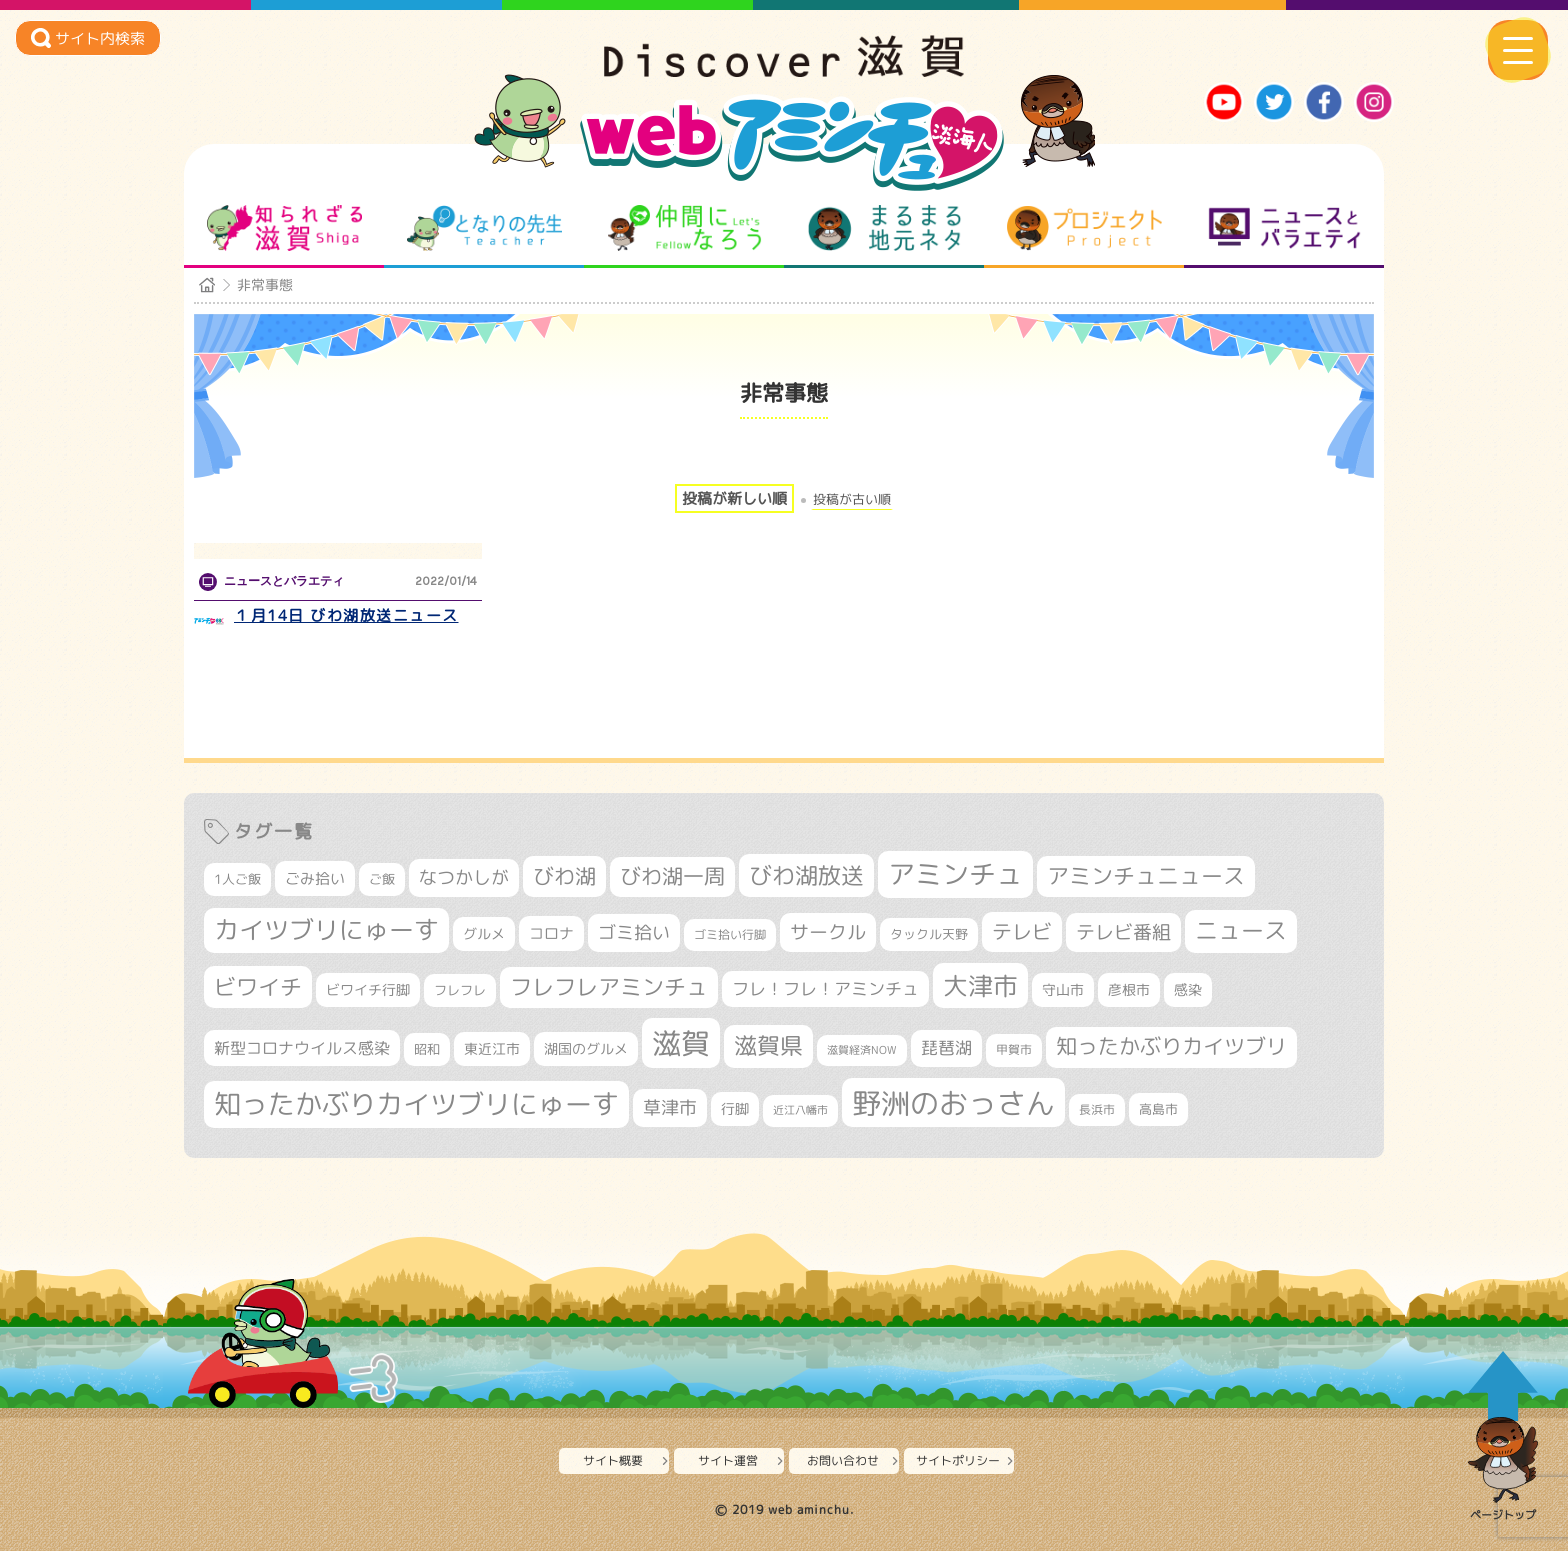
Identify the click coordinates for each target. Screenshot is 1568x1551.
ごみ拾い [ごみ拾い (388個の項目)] (315, 878)
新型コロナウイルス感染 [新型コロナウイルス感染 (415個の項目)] (302, 1048)
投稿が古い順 (852, 499)
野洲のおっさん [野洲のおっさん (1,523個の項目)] (953, 1102)
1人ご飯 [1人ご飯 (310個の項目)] (237, 879)
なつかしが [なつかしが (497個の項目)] (464, 877)
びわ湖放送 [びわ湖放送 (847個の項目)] (806, 875)
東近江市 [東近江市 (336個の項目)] (492, 1048)
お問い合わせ (843, 1460)
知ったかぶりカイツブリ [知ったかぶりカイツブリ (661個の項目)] (1171, 1046)
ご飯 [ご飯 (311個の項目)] (382, 879)
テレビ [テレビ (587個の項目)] (1022, 931)
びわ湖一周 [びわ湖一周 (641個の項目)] (672, 876)
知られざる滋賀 (284, 228)
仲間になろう (684, 228)
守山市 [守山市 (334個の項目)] (1063, 989)
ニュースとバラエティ (1284, 228)
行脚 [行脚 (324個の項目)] (735, 1108)
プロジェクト (1084, 228)
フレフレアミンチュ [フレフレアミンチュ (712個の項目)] (609, 987)
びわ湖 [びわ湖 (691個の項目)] (564, 876)
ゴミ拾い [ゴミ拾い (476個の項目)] (634, 932)
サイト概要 (613, 1460)
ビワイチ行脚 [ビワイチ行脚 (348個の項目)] (368, 990)
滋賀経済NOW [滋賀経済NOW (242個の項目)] (862, 1050)
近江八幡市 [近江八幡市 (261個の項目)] (800, 1110)
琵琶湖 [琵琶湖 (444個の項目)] (946, 1047)
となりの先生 (484, 228)
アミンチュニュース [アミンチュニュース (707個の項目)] (1146, 876)
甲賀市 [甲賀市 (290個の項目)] (1014, 1049)
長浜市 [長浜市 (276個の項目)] (1097, 1109)
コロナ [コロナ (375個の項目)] (551, 933)
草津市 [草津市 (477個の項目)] (670, 1107)
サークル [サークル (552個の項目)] (828, 932)
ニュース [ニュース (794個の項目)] (1241, 930)
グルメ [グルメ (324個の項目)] (484, 933)
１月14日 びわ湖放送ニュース (346, 615)
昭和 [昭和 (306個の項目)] (427, 1049)
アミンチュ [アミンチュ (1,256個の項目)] (955, 874)
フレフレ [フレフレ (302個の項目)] (460, 990)
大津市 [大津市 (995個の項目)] (980, 985)
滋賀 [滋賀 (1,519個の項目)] (681, 1042)
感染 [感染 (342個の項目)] (1188, 990)
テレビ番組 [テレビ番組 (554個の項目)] (1123, 932)
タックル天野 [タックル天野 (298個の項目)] (929, 934)
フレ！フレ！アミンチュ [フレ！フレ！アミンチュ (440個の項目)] (825, 988)
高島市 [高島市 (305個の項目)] (1158, 1109)
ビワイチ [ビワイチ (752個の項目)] (258, 986)
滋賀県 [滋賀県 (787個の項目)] (768, 1045)
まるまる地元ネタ (884, 228)
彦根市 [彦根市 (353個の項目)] (1129, 989)
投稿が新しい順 (734, 498)
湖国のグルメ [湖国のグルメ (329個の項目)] (586, 1048)
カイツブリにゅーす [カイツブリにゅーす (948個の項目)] (326, 930)
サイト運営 (728, 1460)
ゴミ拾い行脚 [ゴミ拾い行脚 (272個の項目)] (730, 934)
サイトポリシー (958, 1460)
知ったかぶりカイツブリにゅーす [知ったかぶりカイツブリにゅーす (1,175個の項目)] (416, 1104)
